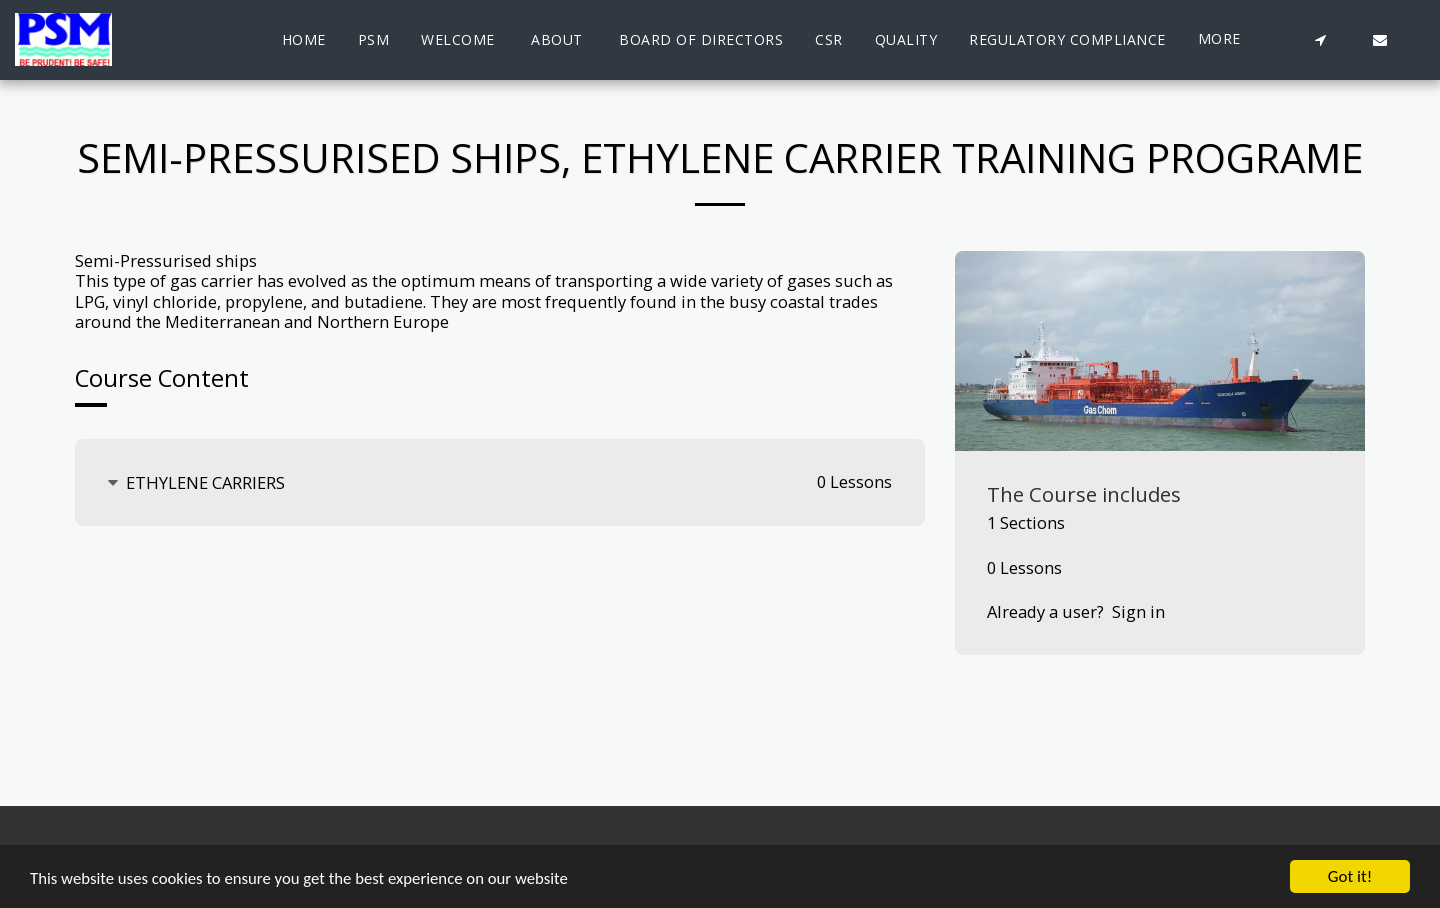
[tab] (500, 482)
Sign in (1138, 611)
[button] (1320, 40)
